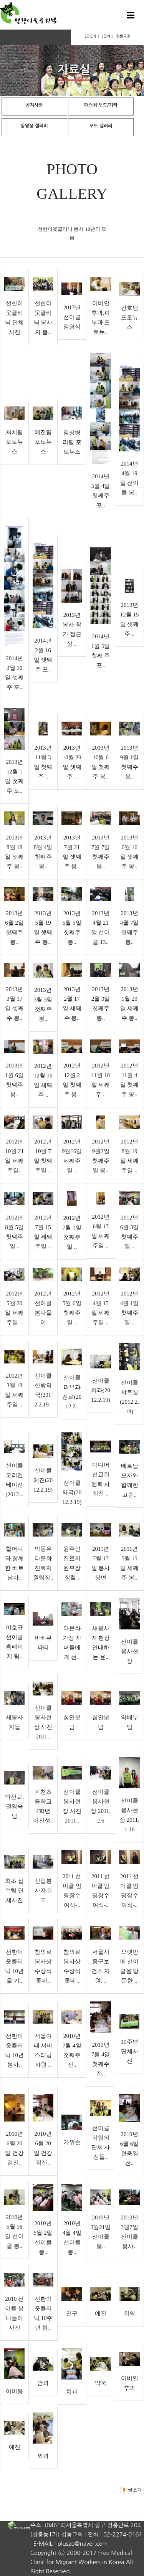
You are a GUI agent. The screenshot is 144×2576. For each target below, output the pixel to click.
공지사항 (34, 105)
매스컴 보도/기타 (101, 105)
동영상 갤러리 (34, 126)
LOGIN (90, 36)
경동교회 (123, 36)
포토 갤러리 (101, 126)
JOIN (106, 36)
